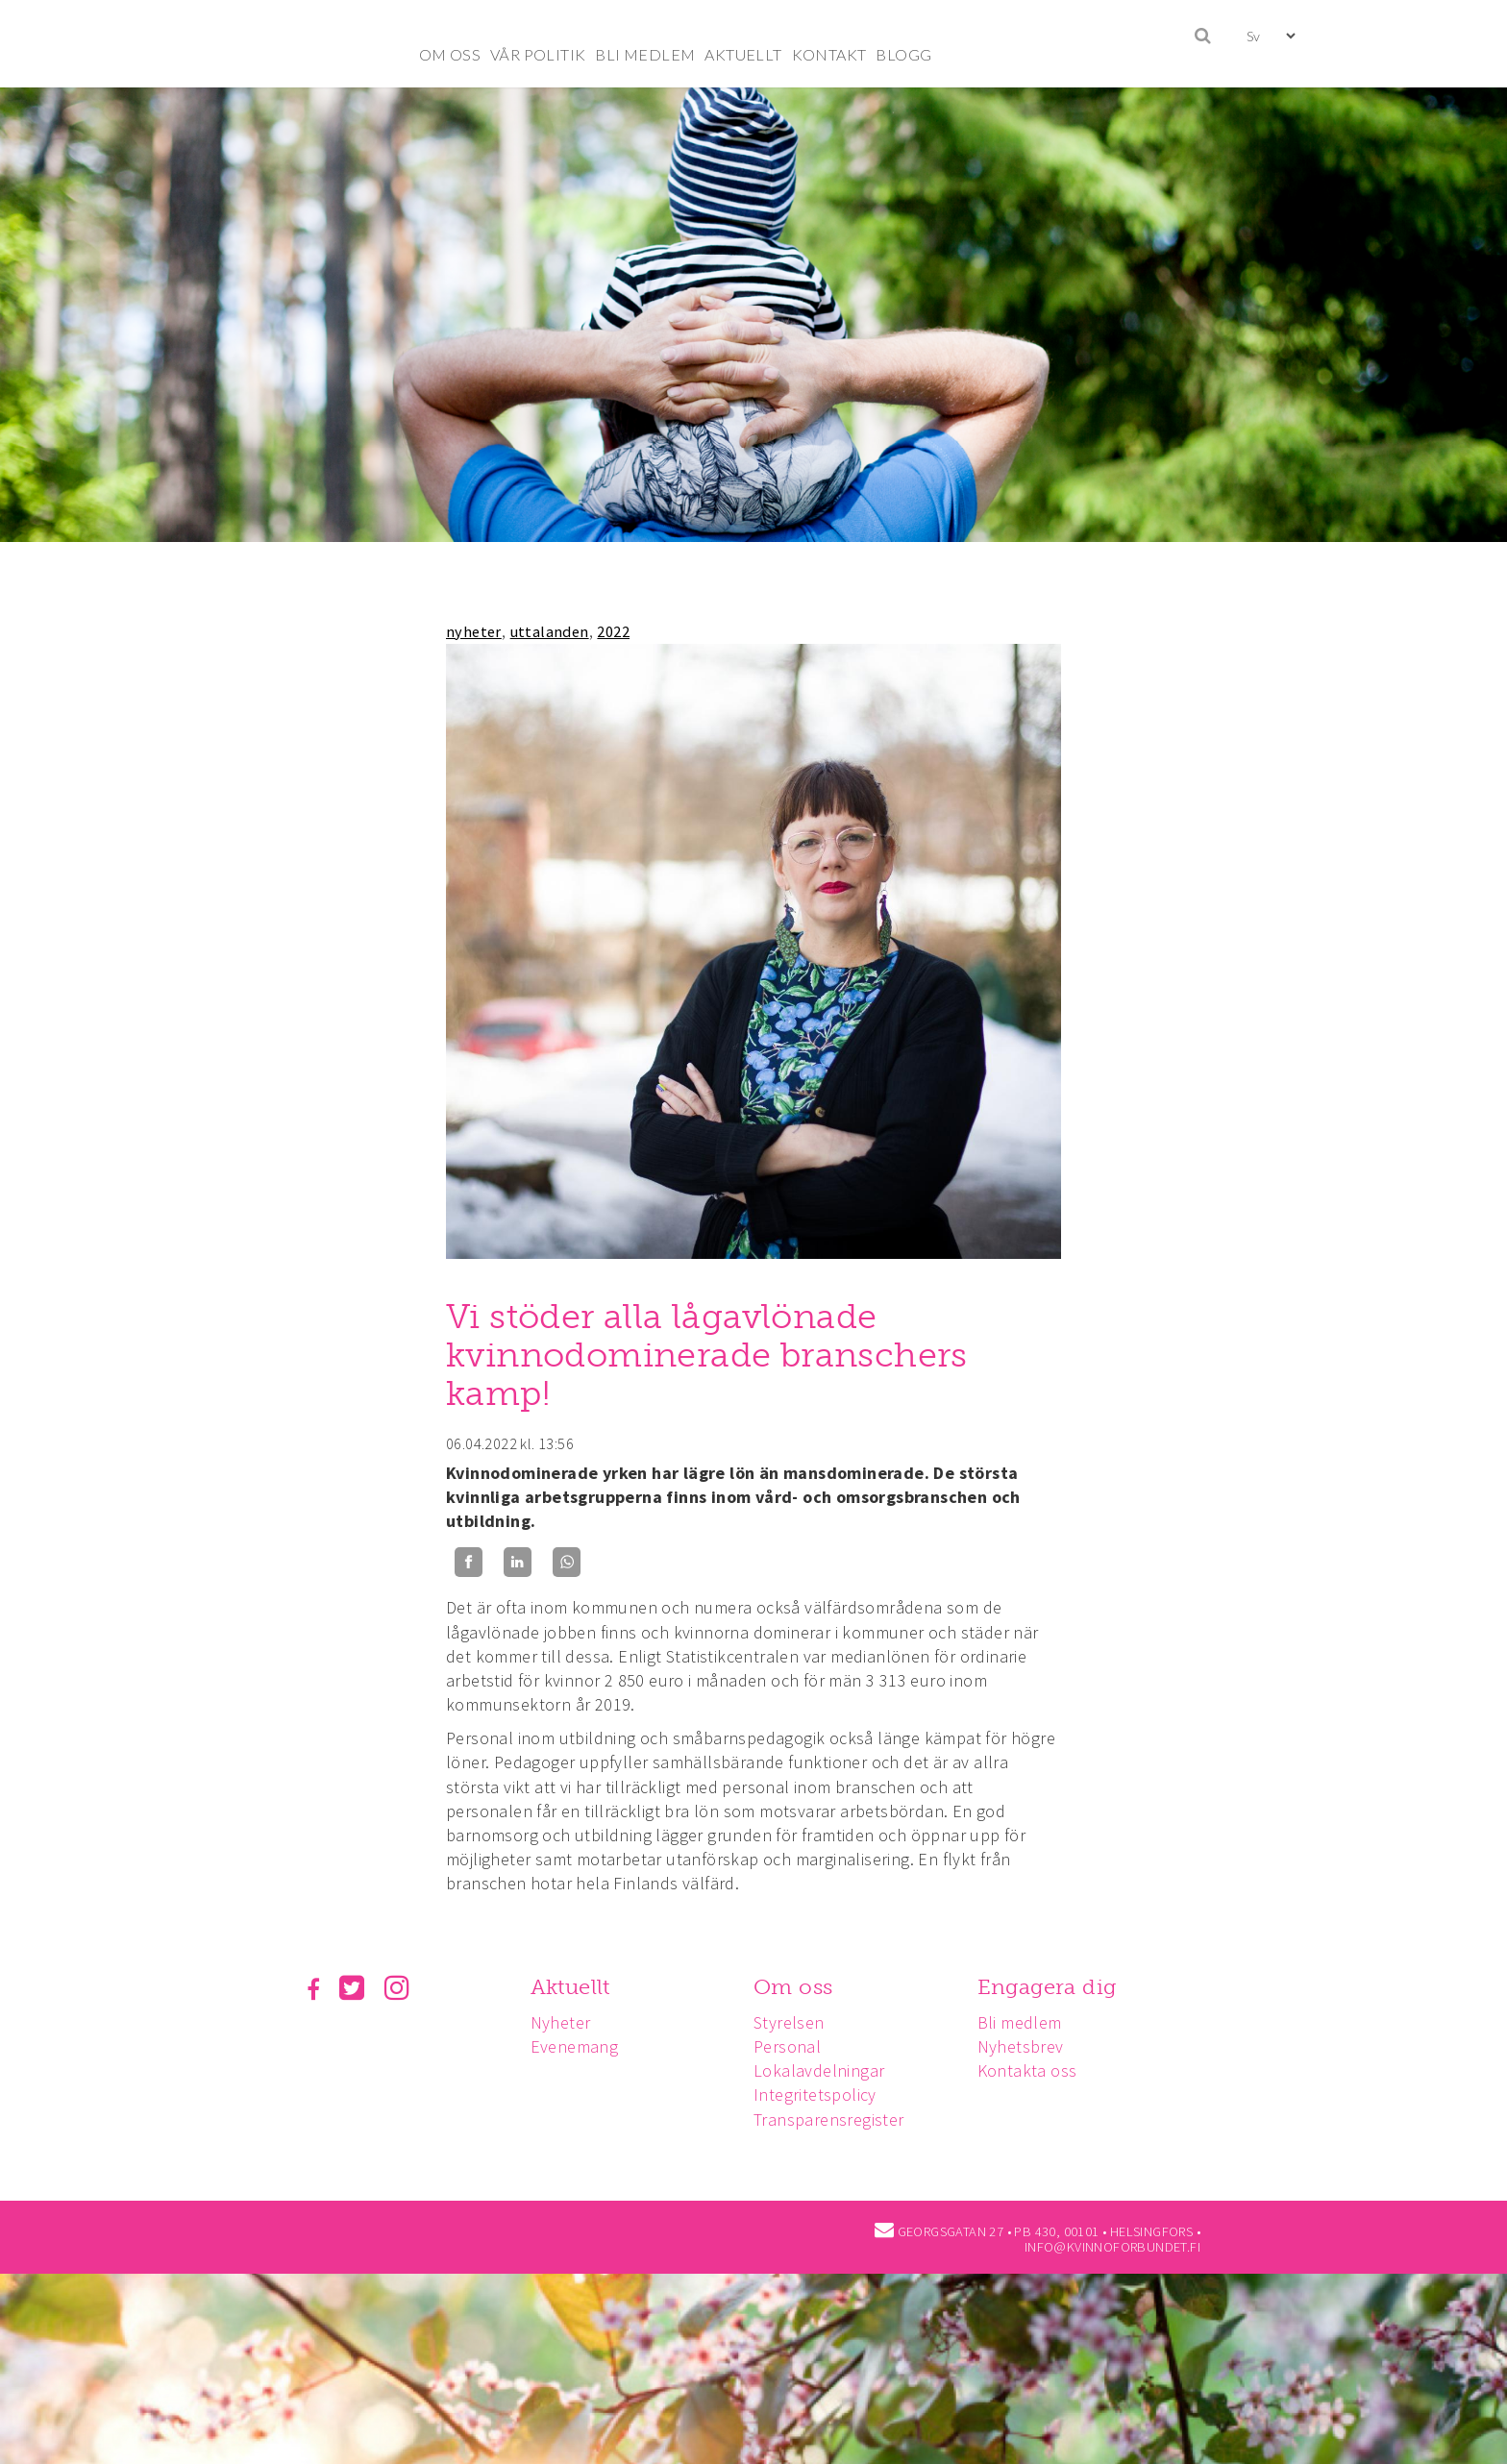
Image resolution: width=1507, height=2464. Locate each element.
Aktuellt (573, 1987)
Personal (793, 2046)
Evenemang (577, 2046)
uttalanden (549, 631)
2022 (613, 631)
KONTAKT (829, 54)
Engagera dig (1055, 1987)
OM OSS (450, 54)
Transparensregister (834, 2119)
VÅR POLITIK (537, 54)
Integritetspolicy (820, 2094)
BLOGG (903, 54)
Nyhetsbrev (1029, 2046)
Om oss (798, 1987)
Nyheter (563, 2022)
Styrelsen (794, 2022)
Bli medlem (1028, 2022)
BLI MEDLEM (645, 54)
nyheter (474, 631)
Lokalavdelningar (824, 2070)
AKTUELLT (742, 54)
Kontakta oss (1036, 2070)
